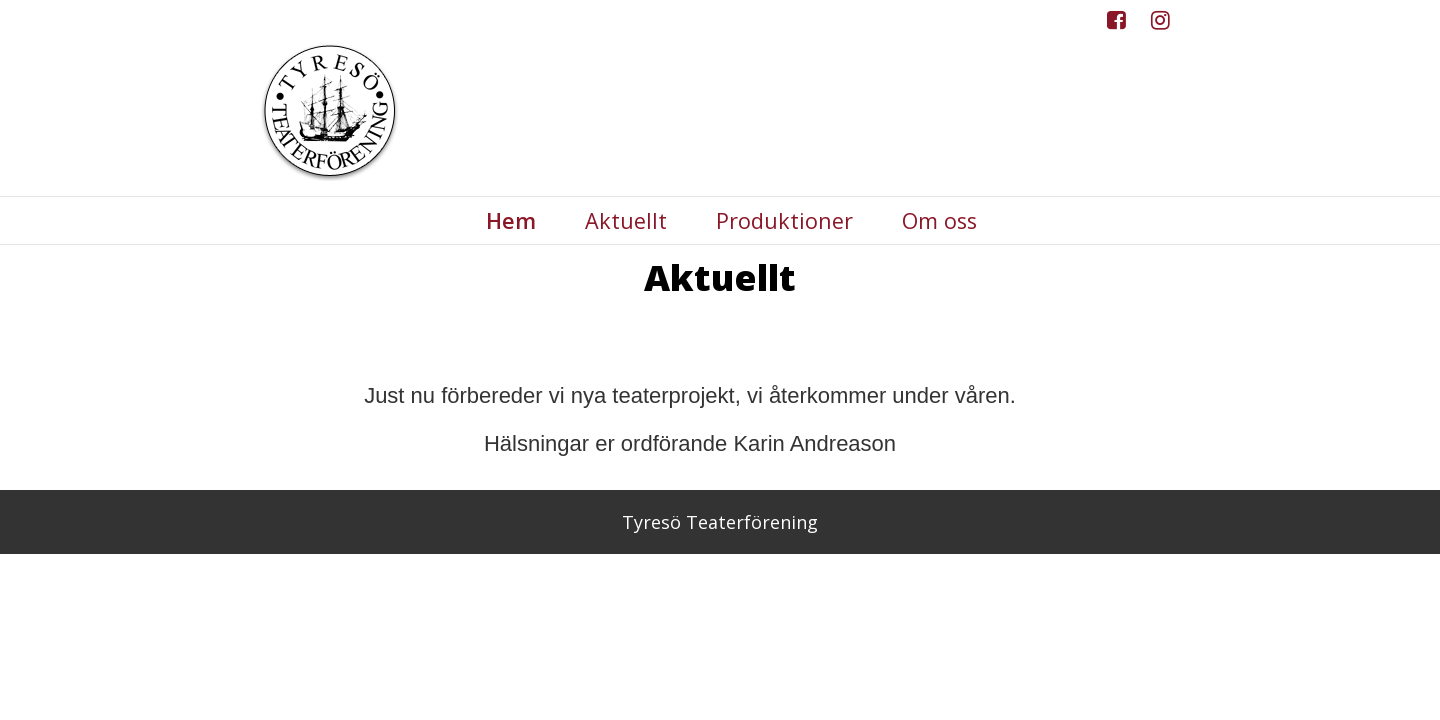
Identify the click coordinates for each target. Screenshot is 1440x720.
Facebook (1116, 25)
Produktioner (784, 221)
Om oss (939, 221)
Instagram (1160, 25)
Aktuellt (626, 221)
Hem (511, 221)
